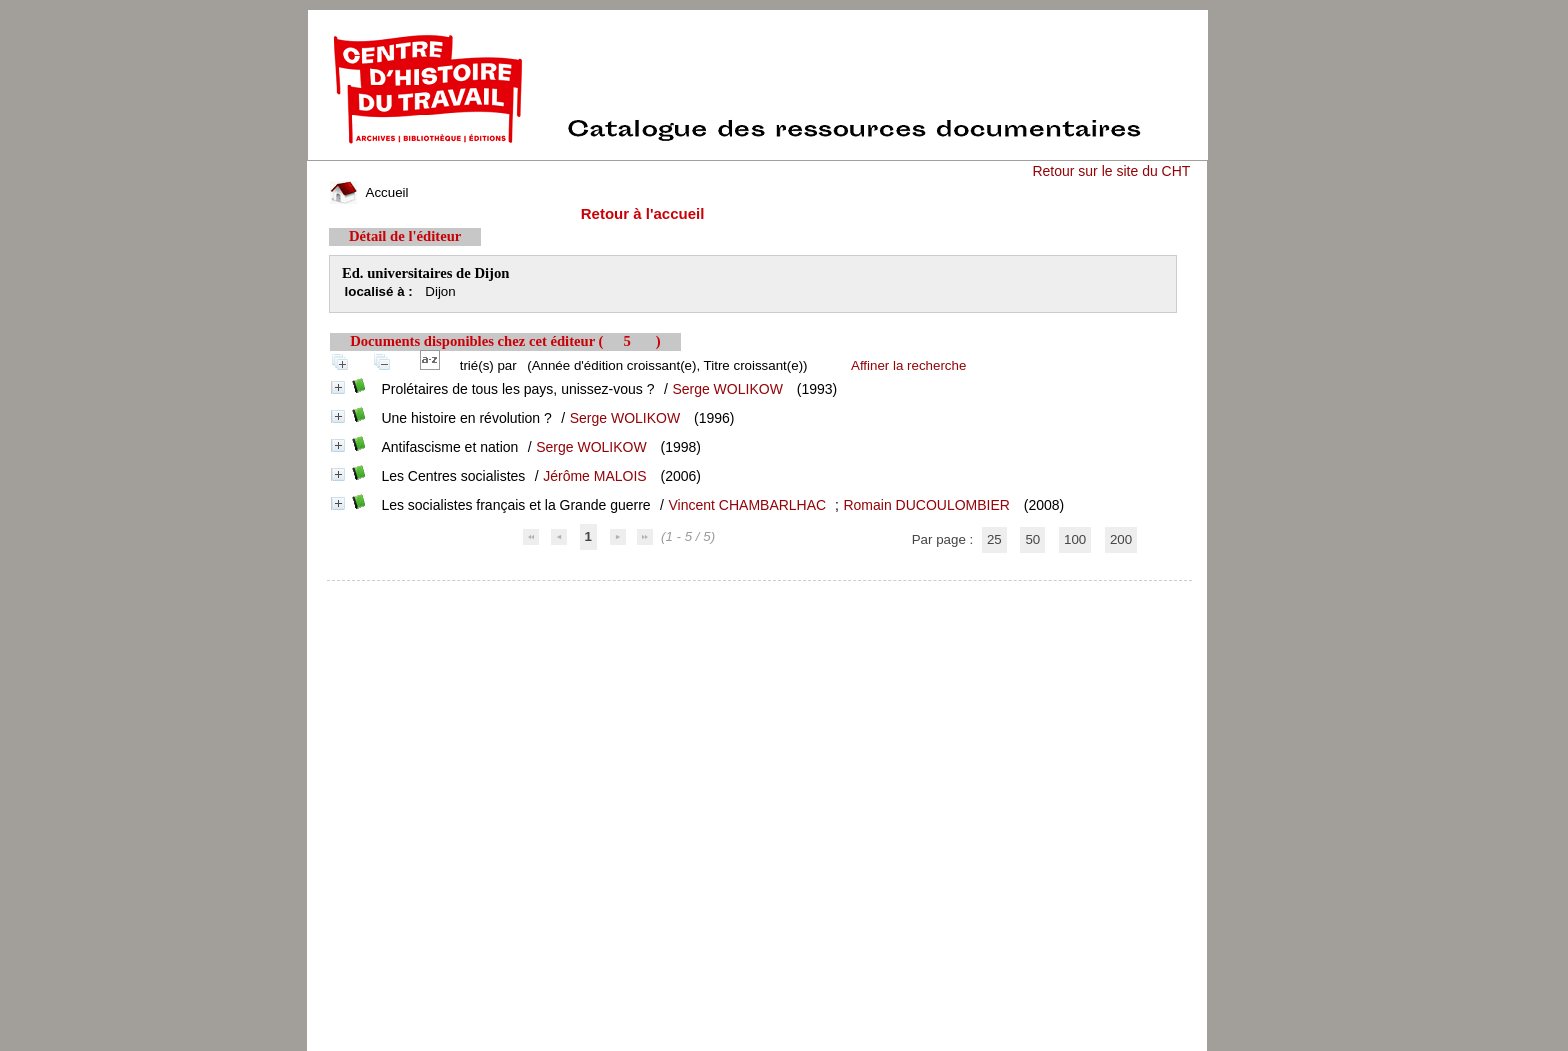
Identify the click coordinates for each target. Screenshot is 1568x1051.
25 (994, 539)
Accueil (369, 192)
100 (1075, 539)
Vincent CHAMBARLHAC (747, 505)
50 (1032, 539)
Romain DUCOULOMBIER (926, 505)
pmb (760, 593)
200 (1121, 539)
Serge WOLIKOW (727, 389)
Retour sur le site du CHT (1111, 171)
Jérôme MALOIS (594, 476)
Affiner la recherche (908, 365)
